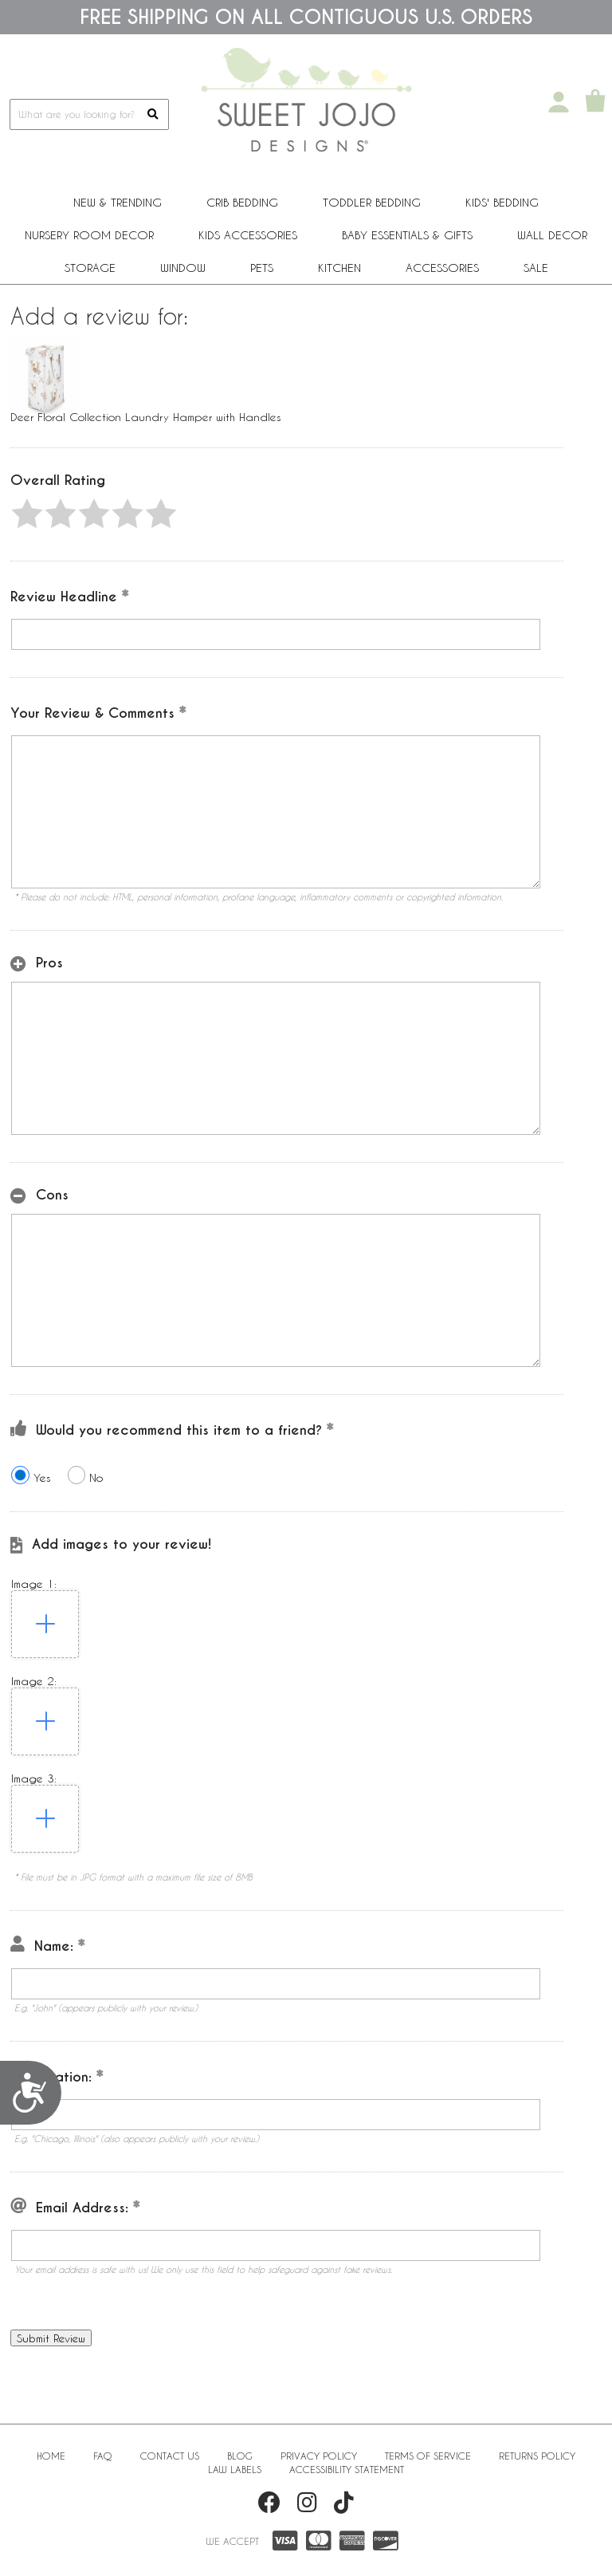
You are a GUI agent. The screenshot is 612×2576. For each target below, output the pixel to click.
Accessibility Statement (346, 2469)
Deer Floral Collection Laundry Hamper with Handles (145, 416)
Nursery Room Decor (89, 235)
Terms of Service (428, 2455)
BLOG (240, 2455)
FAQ (102, 2455)
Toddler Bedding (372, 202)
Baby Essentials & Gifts (407, 235)
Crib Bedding (242, 202)
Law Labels (234, 2469)
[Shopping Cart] (595, 102)
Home (51, 2455)
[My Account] (558, 102)
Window (183, 267)
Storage (90, 267)
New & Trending (117, 202)
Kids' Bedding (502, 202)
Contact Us (169, 2455)
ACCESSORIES (442, 267)
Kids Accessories (247, 235)
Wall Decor (552, 235)
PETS (261, 267)
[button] (27, 514)
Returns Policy (537, 2455)
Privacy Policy (318, 2455)
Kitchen (339, 267)
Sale (536, 267)
